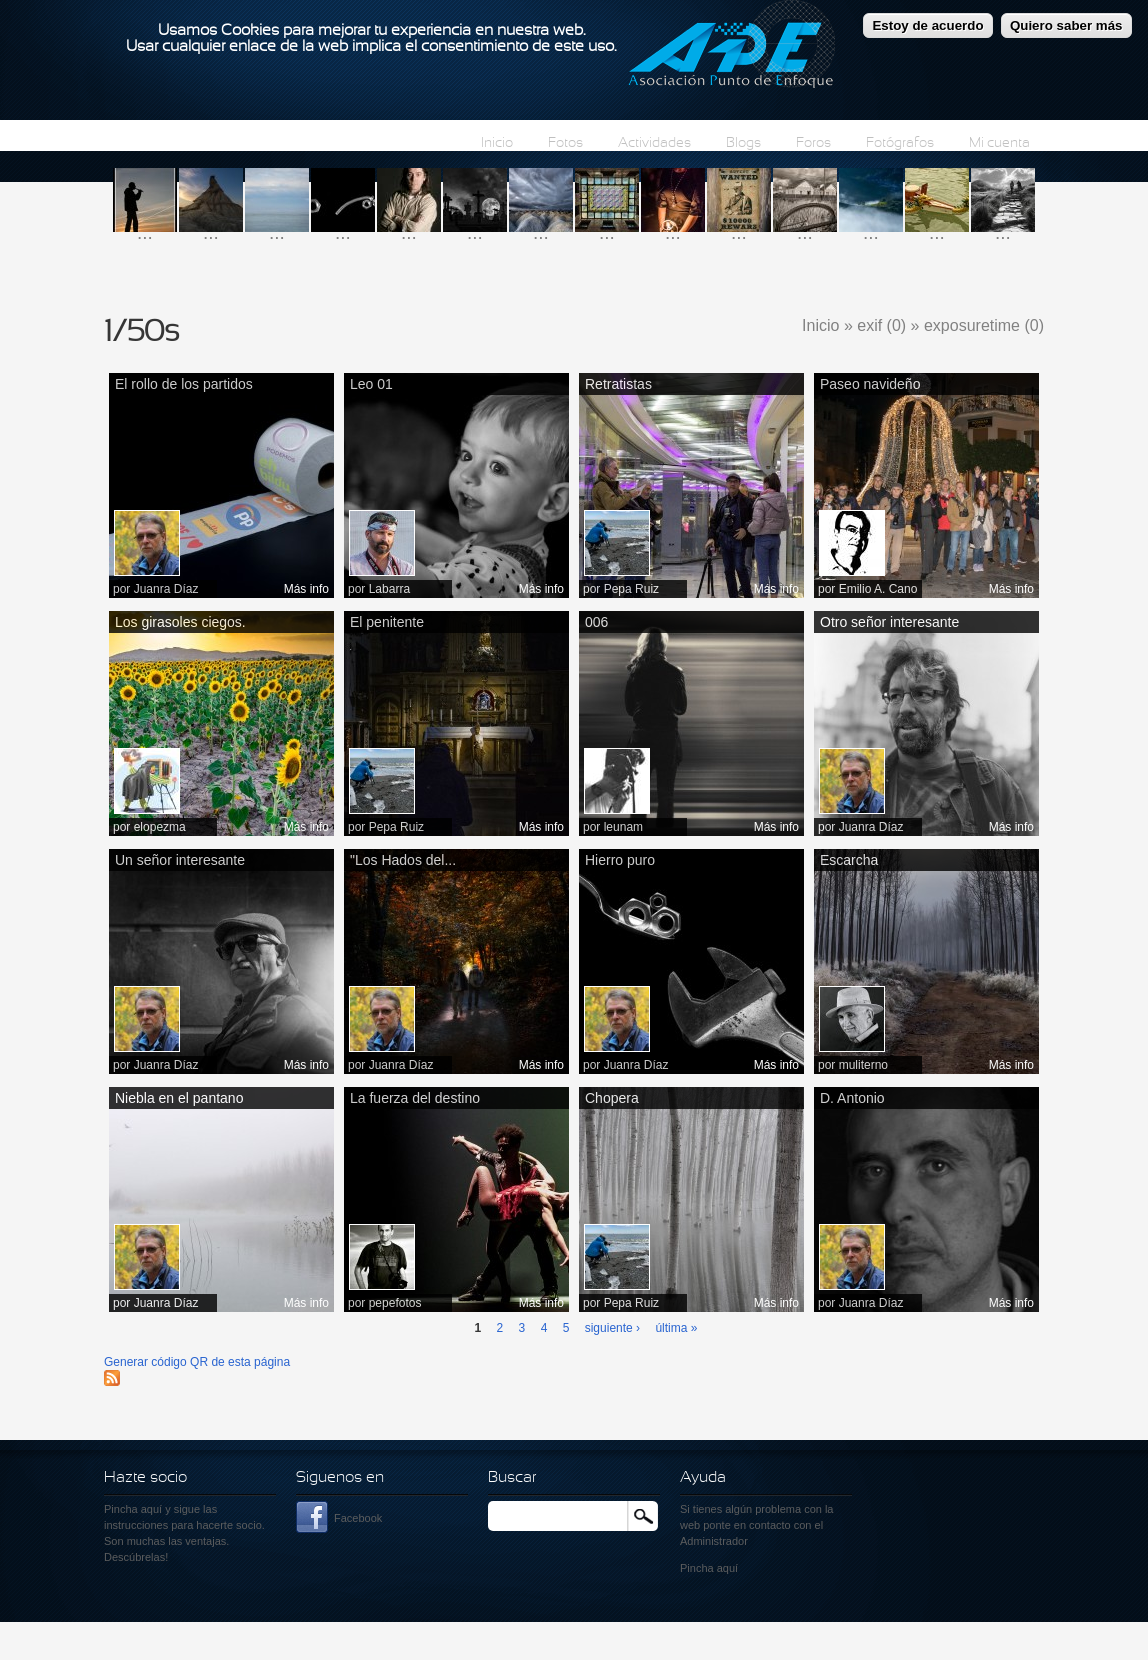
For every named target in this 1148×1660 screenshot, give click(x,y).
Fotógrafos (900, 143)
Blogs (743, 143)
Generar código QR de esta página (197, 1362)
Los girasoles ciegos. (180, 622)
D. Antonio (852, 1098)
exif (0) (881, 325)
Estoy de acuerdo (927, 24)
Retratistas (618, 384)
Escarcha (849, 860)
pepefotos (395, 1303)
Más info (306, 589)
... (145, 232)
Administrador (714, 1541)
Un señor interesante (180, 860)
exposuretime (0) (984, 325)
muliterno (863, 1065)
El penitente (387, 622)
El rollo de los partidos (184, 384)
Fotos (565, 143)
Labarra (389, 589)
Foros (813, 143)
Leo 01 (371, 384)
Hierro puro (620, 860)
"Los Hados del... (403, 860)
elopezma (160, 827)
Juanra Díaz (166, 589)
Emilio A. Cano (878, 589)
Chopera (612, 1098)
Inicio (497, 143)
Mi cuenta (999, 143)
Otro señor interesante (889, 622)
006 (596, 622)
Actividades (654, 143)
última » (676, 1328)
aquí (727, 1568)
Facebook (358, 1518)
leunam (623, 827)
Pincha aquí (133, 1509)
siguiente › (612, 1328)
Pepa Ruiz (631, 589)
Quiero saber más (1066, 24)
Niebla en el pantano (179, 1098)
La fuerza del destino (415, 1098)
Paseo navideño (870, 384)
